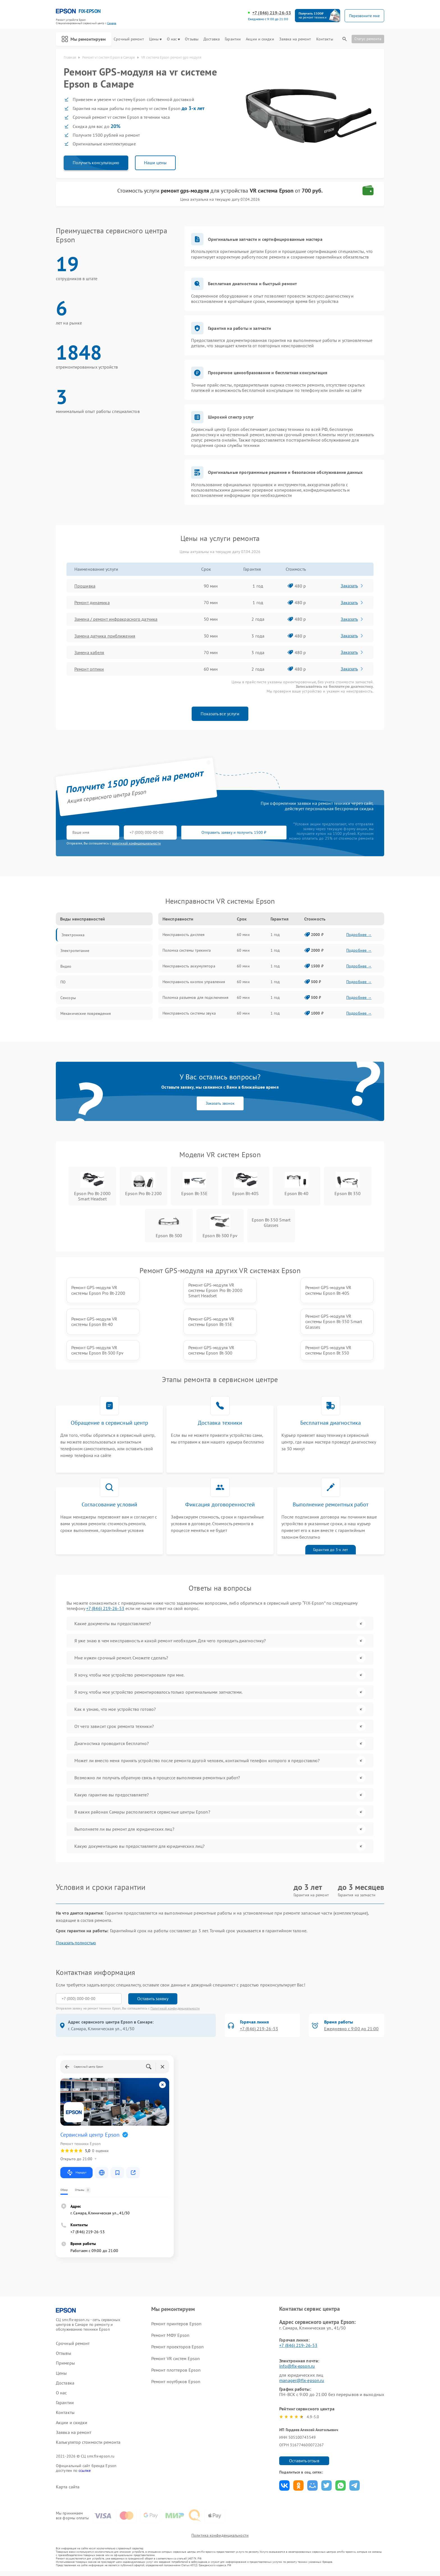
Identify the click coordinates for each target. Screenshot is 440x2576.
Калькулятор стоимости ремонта (88, 2442)
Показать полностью (76, 1942)
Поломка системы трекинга (186, 950)
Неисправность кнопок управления (193, 981)
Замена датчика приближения (104, 636)
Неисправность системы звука (189, 1013)
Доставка (211, 39)
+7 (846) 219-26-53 (271, 12)
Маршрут (76, 2172)
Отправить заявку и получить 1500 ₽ (232, 832)
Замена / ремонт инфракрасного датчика (115, 619)
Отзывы (191, 39)
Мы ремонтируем (83, 39)
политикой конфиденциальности (136, 843)
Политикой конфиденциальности (175, 2008)
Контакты (324, 39)
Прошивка (84, 586)
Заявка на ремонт (295, 39)
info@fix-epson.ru (297, 2366)
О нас (173, 39)
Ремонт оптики (89, 669)
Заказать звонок (220, 1103)
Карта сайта (67, 2487)
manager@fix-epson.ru (301, 2380)
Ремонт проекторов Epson (177, 2346)
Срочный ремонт (129, 39)
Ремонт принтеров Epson (176, 2323)
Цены (155, 39)
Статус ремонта (367, 38)
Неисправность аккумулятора (188, 966)
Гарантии (233, 39)
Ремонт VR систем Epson (175, 2358)
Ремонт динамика (92, 602)
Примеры (65, 2363)
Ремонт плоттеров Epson (176, 2370)
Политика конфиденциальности (220, 2535)
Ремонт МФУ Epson (170, 2335)
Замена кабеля (89, 652)
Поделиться (284, 2485)
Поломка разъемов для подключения (195, 997)
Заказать (352, 585)
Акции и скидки (260, 39)
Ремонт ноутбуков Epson (175, 2381)
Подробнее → (359, 934)
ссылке (85, 2470)
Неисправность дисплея (183, 934)
